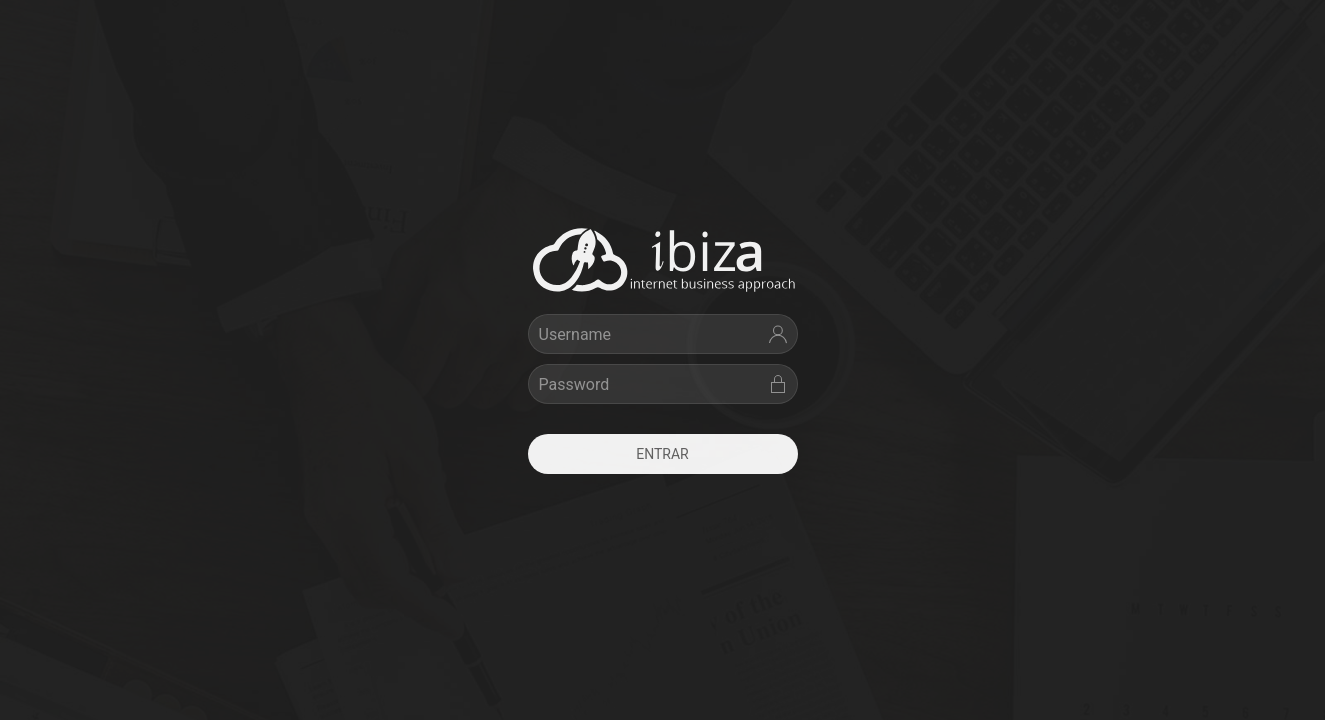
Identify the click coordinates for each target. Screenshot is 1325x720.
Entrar (662, 454)
